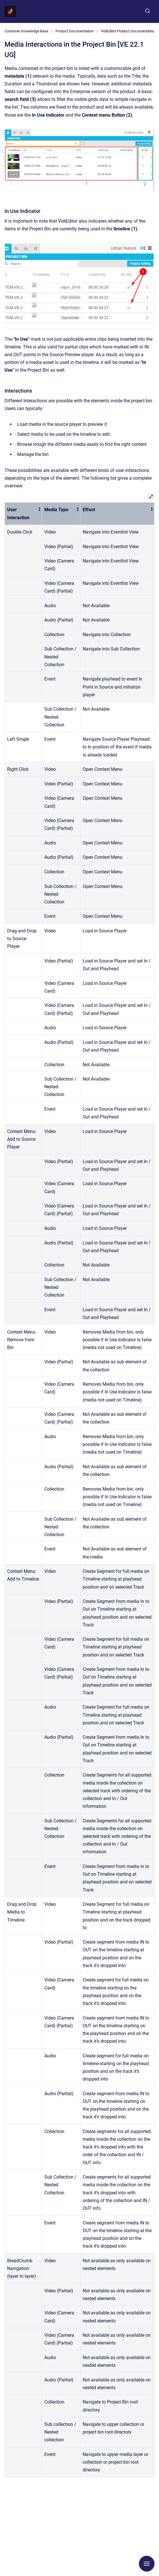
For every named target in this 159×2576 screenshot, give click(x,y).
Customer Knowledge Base (26, 31)
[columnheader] (23, 514)
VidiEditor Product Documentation (128, 31)
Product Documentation (74, 31)
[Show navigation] (146, 2563)
